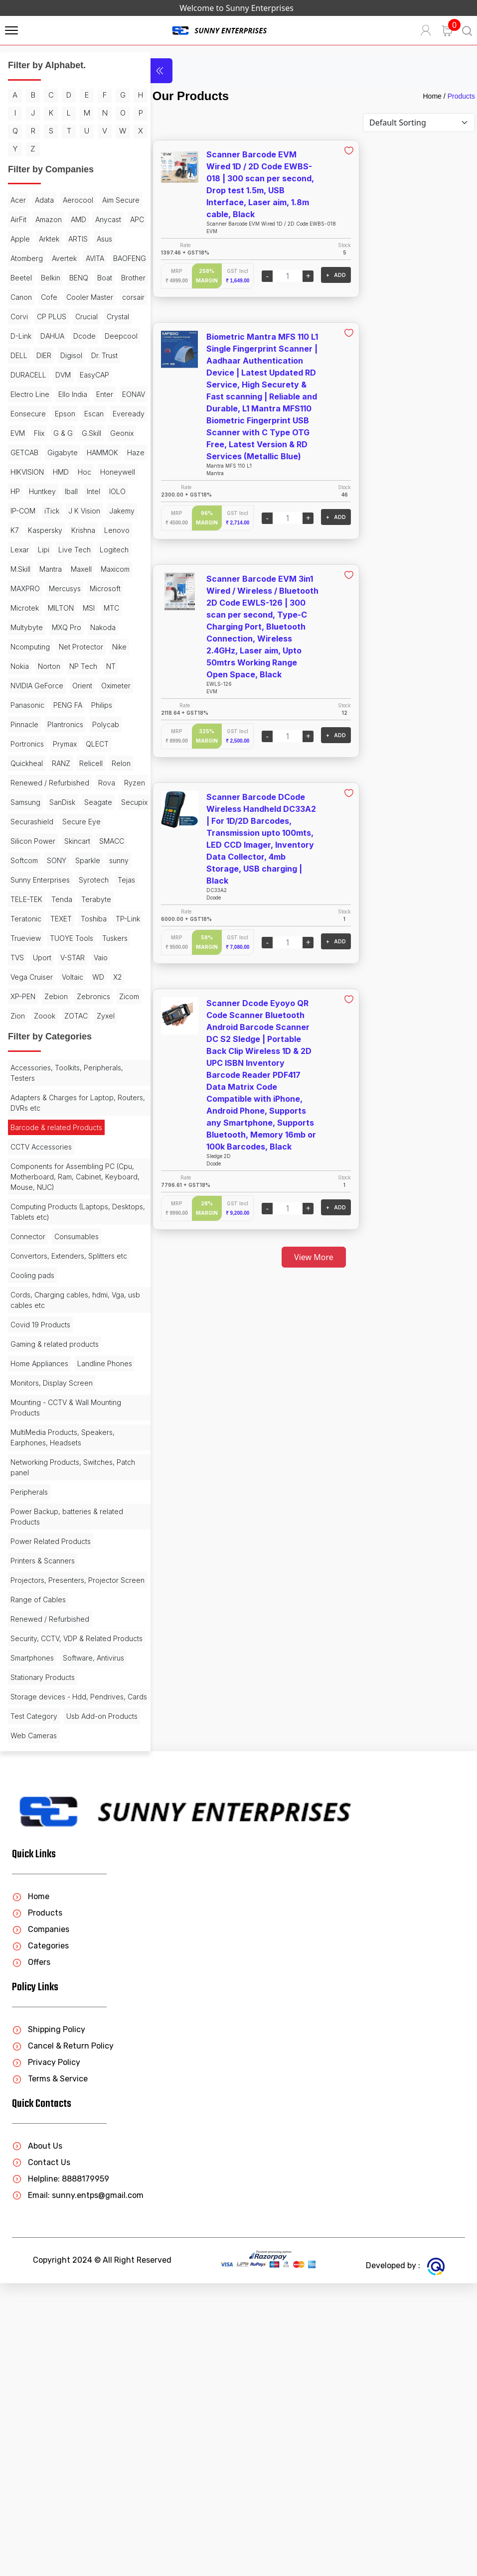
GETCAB (85, 528)
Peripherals (29, 1734)
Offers (31, 2255)
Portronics (63, 878)
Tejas (58, 1072)
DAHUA (84, 392)
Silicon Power (32, 1014)
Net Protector (32, 781)
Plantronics (95, 859)
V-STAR (107, 1150)
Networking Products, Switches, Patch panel (62, 1709)
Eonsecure (28, 490)
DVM (18, 451)
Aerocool (78, 218)
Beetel (63, 315)
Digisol (21, 431)
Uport (76, 1150)
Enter (56, 470)
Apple (102, 257)
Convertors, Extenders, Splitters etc (62, 1473)
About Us (37, 2439)
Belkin (92, 315)
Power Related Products (50, 1783)
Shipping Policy (48, 2322)
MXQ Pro (25, 762)
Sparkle (87, 1034)
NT (83, 800)
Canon (106, 334)
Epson (65, 490)
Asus (76, 276)
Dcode (21, 412)
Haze (99, 548)
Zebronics (27, 1208)
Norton (21, 800)
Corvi (19, 373)
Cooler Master (59, 354)
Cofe (18, 354)
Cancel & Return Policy (63, 2338)
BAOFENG (26, 315)
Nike (71, 781)
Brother (74, 334)
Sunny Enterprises (68, 1053)
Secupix (60, 975)
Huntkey (86, 587)
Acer (18, 218)
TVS (51, 1150)
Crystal (21, 392)
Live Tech (74, 664)
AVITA (95, 295)
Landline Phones (37, 1605)
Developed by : (405, 2558)
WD (16, 1189)
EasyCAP (49, 451)
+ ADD (313, 275)
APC (77, 257)
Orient (82, 820)
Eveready (26, 509)
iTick (99, 606)
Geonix (50, 528)
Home (432, 96)
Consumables (76, 1448)
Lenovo (99, 645)
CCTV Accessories (41, 1359)
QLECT (21, 898)
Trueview (25, 1131)
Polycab (23, 878)
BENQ (19, 334)
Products (461, 96)
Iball (115, 587)
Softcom (24, 1034)
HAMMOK (65, 548)
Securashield (31, 995)
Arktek (20, 276)
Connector (27, 1448)
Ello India (24, 470)
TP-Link (88, 1111)
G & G (104, 509)
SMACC (111, 1014)
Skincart (77, 1014)
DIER (117, 412)
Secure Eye (81, 995)
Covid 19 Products (40, 1547)
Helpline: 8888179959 (60, 2471)
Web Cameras (33, 2028)
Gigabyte (25, 548)
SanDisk (92, 956)
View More (302, 1257)
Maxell (20, 703)
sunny (20, 1053)
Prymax (101, 878)
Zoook (21, 1228)
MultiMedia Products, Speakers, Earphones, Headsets (62, 1679)
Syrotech (25, 1072)
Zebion (94, 1189)
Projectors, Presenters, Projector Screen (64, 1827)
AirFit (65, 237)
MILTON (23, 742)
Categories (40, 2238)
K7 (90, 626)
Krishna (66, 645)
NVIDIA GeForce (36, 820)
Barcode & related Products (56, 1339)
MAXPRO (93, 703)
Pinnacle (54, 859)
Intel (17, 606)
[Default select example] (419, 122)
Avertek (64, 295)
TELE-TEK (92, 1072)
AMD (18, 257)
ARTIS (49, 276)
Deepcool (58, 412)
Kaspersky (27, 645)
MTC (74, 742)
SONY (56, 1034)
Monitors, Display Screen (51, 1625)
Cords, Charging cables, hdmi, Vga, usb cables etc (60, 1522)
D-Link (52, 392)
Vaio (17, 1169)
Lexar (19, 664)
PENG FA (106, 839)
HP (59, 587)
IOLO (41, 606)
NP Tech (56, 800)
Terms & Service (50, 2371)
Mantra (88, 684)
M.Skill (58, 684)
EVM (58, 509)
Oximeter (25, 839)
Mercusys (26, 723)
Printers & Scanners (42, 1803)
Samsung (55, 956)
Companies (40, 2222)
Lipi (43, 664)
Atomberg (26, 295)
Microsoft (66, 723)
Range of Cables (38, 1852)
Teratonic (94, 1092)
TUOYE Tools (71, 1131)
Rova (106, 936)
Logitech (24, 684)
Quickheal (58, 898)
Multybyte (107, 742)
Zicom (63, 1208)
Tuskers (23, 1150)
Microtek (105, 723)
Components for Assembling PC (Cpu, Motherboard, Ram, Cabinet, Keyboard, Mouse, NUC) (66, 1389)
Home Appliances (39, 1586)
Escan (94, 490)
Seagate (24, 975)
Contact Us (41, 2455)
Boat (45, 334)
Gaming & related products (54, 1566)
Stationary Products (42, 1940)
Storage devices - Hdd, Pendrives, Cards (49, 1964)
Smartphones (32, 1921)
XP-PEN (61, 1189)
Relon (52, 917)
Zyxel (82, 1228)
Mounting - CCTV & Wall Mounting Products (65, 1649)
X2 (35, 1189)
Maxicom (54, 703)
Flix (80, 509)
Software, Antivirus (93, 1921)
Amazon (95, 237)
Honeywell (27, 587)
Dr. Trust (54, 431)
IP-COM (70, 606)
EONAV (85, 470)
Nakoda (61, 762)
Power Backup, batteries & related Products (66, 1758)
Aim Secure (29, 237)
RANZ (93, 898)
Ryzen (20, 956)
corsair (103, 354)
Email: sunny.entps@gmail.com (78, 2488)
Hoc (84, 567)
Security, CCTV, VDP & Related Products (60, 1896)
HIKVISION (27, 567)
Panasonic (66, 839)
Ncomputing (103, 762)
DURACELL (95, 431)
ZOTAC (52, 1228)
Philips (20, 859)
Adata (44, 218)
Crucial (86, 373)
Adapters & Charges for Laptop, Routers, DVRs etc (63, 1314)
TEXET (21, 1111)
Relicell (22, 917)
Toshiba (54, 1111)
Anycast (48, 257)
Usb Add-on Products (46, 2009)
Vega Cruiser (54, 1169)
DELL (92, 412)
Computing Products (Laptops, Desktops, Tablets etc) (60, 1424)
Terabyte (55, 1092)
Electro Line (92, 451)
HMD (61, 567)
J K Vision (26, 626)
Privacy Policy (46, 2355)
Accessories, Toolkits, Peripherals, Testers (66, 1285)
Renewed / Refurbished (49, 936)
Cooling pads (32, 1498)
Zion (89, 1208)
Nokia (96, 781)
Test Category (33, 1989)
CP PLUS (51, 373)
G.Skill (20, 528)
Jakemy (64, 626)
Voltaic (95, 1169)
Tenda (20, 1092)
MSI (51, 742)
